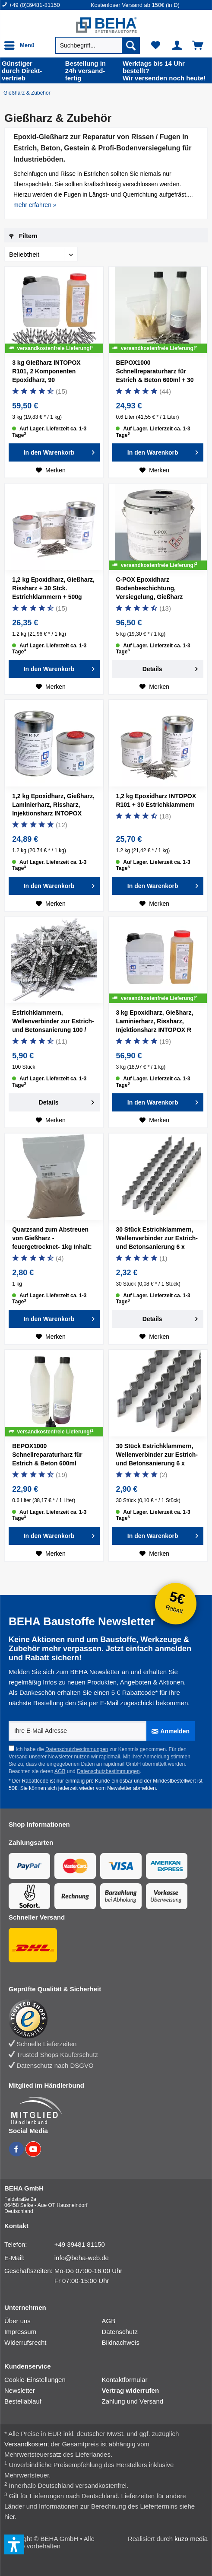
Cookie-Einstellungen (35, 2379)
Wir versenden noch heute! (166, 71)
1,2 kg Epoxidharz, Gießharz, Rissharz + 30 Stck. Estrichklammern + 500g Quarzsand (53, 589)
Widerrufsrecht (25, 2342)
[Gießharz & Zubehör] (28, 93)
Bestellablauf (22, 2401)
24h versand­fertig (92, 71)
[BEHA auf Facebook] (17, 2154)
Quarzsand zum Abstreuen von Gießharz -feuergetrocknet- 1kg (52, 1239)
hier (9, 2516)
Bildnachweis (121, 2342)
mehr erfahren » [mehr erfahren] (35, 204)
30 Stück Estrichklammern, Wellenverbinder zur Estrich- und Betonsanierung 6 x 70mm (157, 1239)
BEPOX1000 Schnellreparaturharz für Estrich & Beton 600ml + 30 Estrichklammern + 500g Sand (154, 372)
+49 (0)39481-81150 (34, 5)
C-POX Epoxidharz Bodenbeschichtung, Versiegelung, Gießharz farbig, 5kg (149, 589)
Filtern (23, 235)
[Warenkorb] (198, 45)
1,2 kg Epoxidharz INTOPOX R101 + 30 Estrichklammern (156, 800)
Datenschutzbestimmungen (76, 1749)
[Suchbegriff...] (97, 45)
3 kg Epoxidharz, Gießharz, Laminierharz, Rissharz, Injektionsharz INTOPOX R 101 (154, 1022)
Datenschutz (120, 2331)
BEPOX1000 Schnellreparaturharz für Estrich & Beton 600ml (47, 1454)
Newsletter (19, 2390)
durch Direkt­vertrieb (32, 71)
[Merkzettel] (156, 45)
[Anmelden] (170, 1731)
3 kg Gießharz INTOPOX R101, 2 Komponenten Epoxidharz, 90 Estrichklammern (46, 372)
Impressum (20, 2331)
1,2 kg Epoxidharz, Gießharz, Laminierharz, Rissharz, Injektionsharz (53, 806)
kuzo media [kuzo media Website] (191, 2538)
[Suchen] (131, 45)
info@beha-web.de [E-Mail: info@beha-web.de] (81, 2257)
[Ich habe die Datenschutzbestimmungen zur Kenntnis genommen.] (11, 1748)
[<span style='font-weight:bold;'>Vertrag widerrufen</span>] (150, 2390)
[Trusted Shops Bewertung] (102, 2019)
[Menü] (21, 45)
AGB (59, 1771)
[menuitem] (46, 5)
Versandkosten (25, 2444)
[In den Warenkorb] (54, 452)
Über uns (17, 2320)
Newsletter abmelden (131, 1788)
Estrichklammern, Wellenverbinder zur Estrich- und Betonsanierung (53, 1022)
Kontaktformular (125, 2379)
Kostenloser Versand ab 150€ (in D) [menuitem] (135, 5)
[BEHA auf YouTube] (33, 2154)
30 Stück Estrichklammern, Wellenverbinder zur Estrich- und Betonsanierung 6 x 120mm (157, 1455)
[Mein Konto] (177, 45)
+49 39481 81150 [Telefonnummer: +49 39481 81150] (79, 2244)
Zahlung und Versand (133, 2401)
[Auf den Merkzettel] (51, 470)
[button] (14, 2544)
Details (170, 667)
